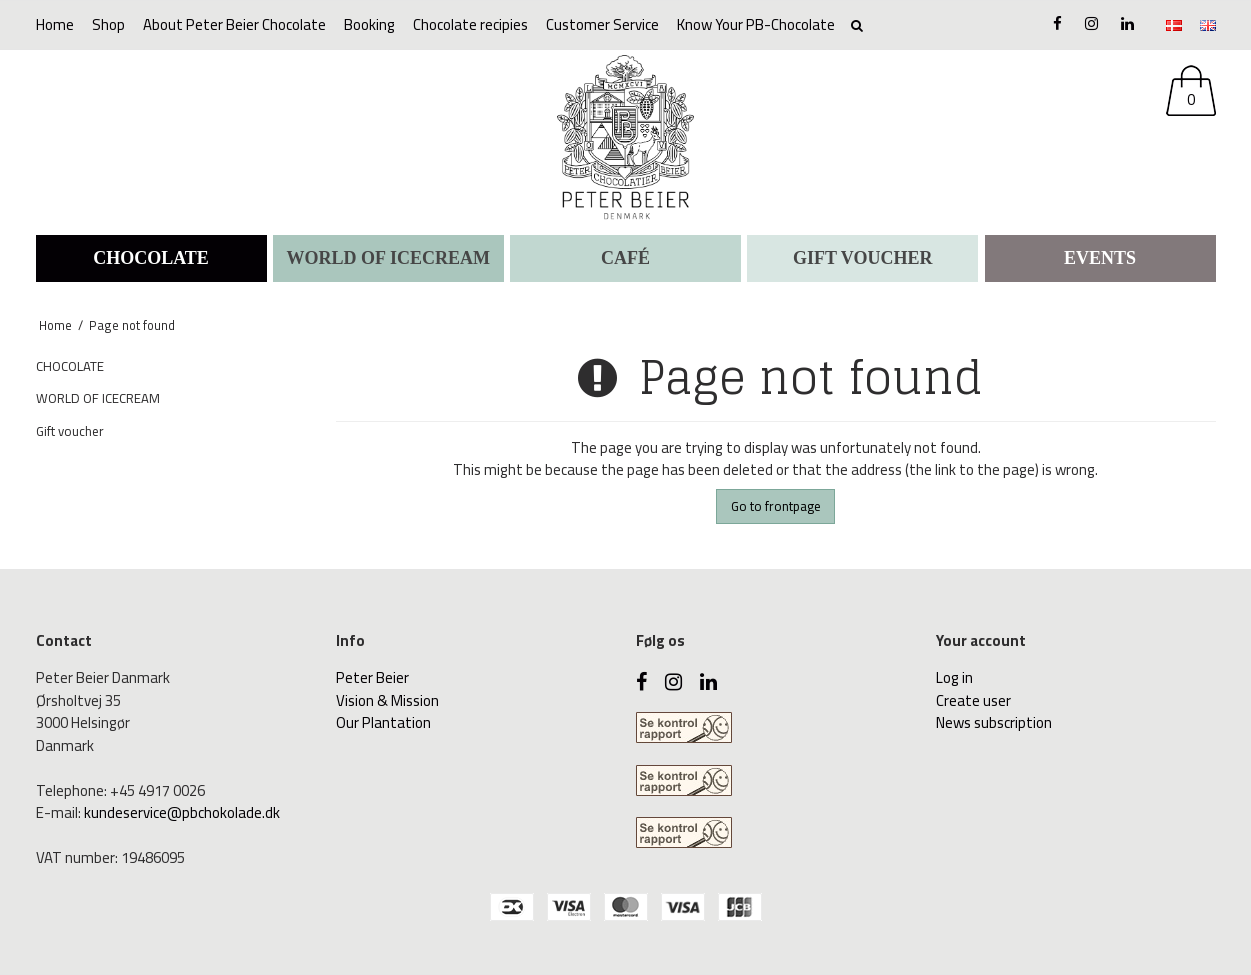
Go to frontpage (776, 506)
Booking (369, 24)
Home (55, 24)
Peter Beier (372, 677)
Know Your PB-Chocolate (756, 24)
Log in (954, 677)
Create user (973, 700)
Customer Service (602, 24)
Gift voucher (863, 258)
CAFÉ (625, 258)
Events (1100, 258)
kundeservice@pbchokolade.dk (182, 812)
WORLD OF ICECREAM (388, 258)
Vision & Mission (387, 700)
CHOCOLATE (151, 258)
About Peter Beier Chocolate (234, 24)
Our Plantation (383, 722)
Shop (108, 24)
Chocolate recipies (470, 24)
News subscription (994, 722)
